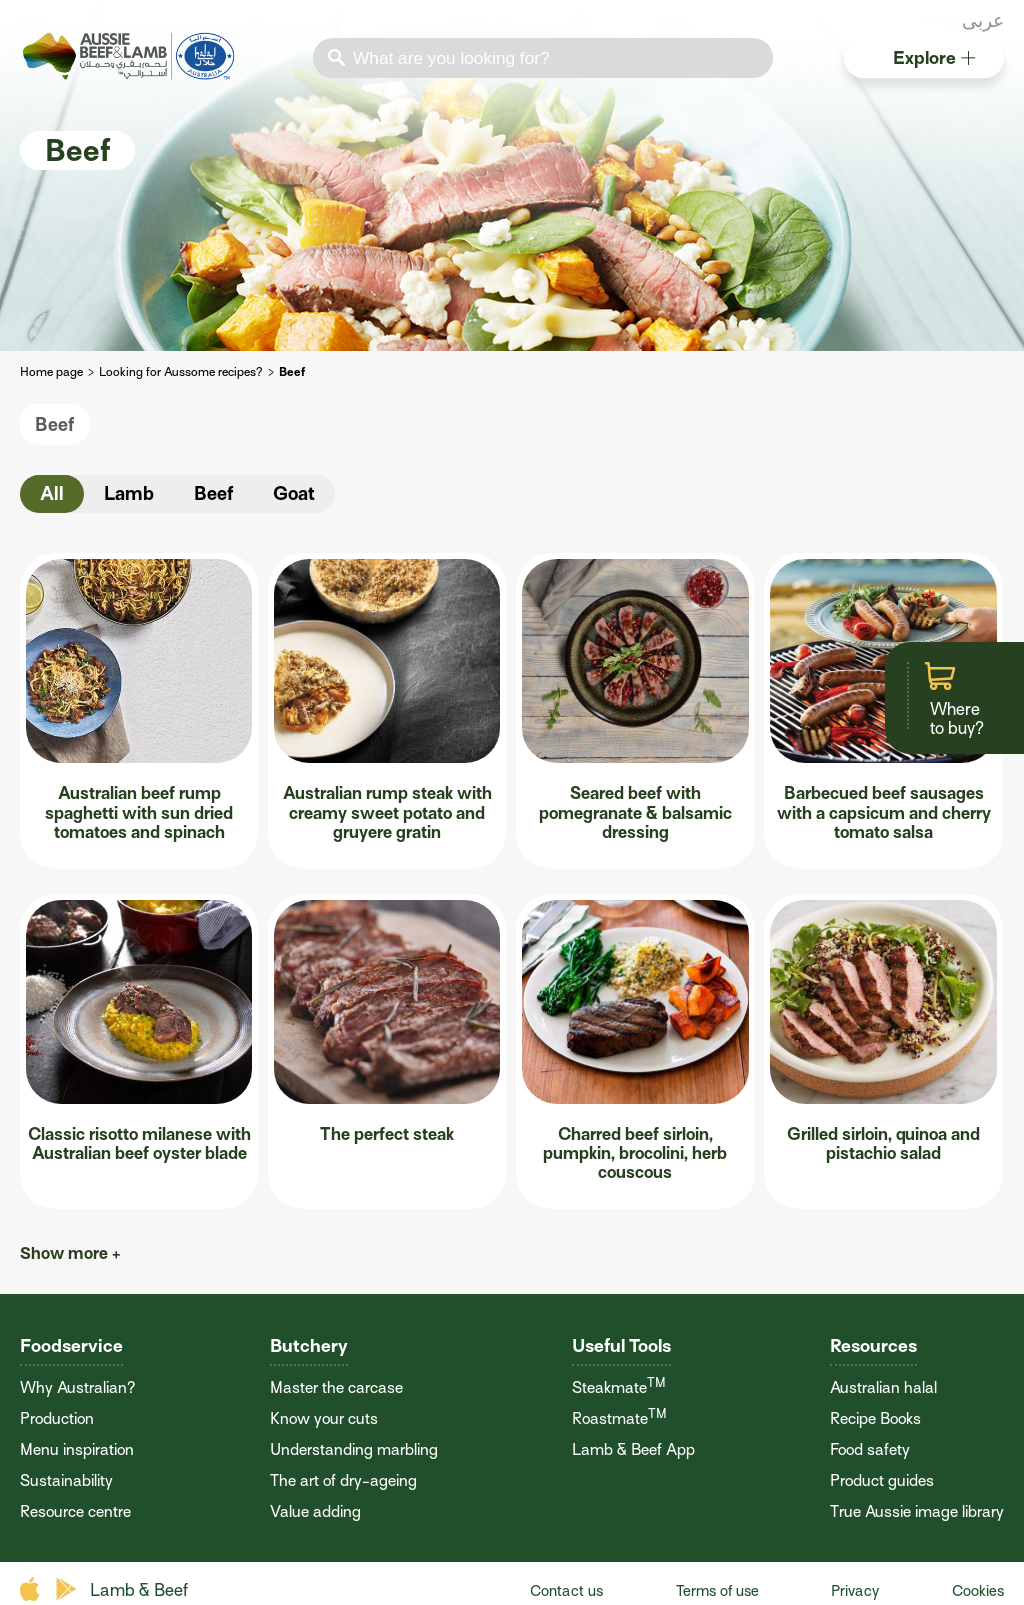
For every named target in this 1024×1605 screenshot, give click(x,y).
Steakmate (619, 1388)
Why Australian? (77, 1388)
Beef (54, 424)
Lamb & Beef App (633, 1450)
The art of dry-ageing (343, 1481)
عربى (983, 20)
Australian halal (883, 1388)
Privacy (855, 1591)
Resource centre (75, 1512)
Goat (294, 493)
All (52, 493)
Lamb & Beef (139, 1590)
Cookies (978, 1591)
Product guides (882, 1481)
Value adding (315, 1512)
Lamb (129, 493)
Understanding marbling (354, 1450)
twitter (919, 23)
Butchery (309, 1345)
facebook (893, 23)
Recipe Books (875, 1419)
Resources (873, 1345)
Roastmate (619, 1419)
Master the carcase (336, 1388)
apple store (32, 1589)
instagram (945, 23)
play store (67, 1589)
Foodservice (71, 1345)
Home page (51, 372)
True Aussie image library (917, 1512)
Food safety (870, 1450)
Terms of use (717, 1591)
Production (57, 1419)
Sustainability (66, 1481)
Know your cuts (324, 1419)
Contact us (566, 1591)
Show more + (70, 1253)
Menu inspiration (77, 1450)
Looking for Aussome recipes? (181, 372)
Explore (934, 57)
